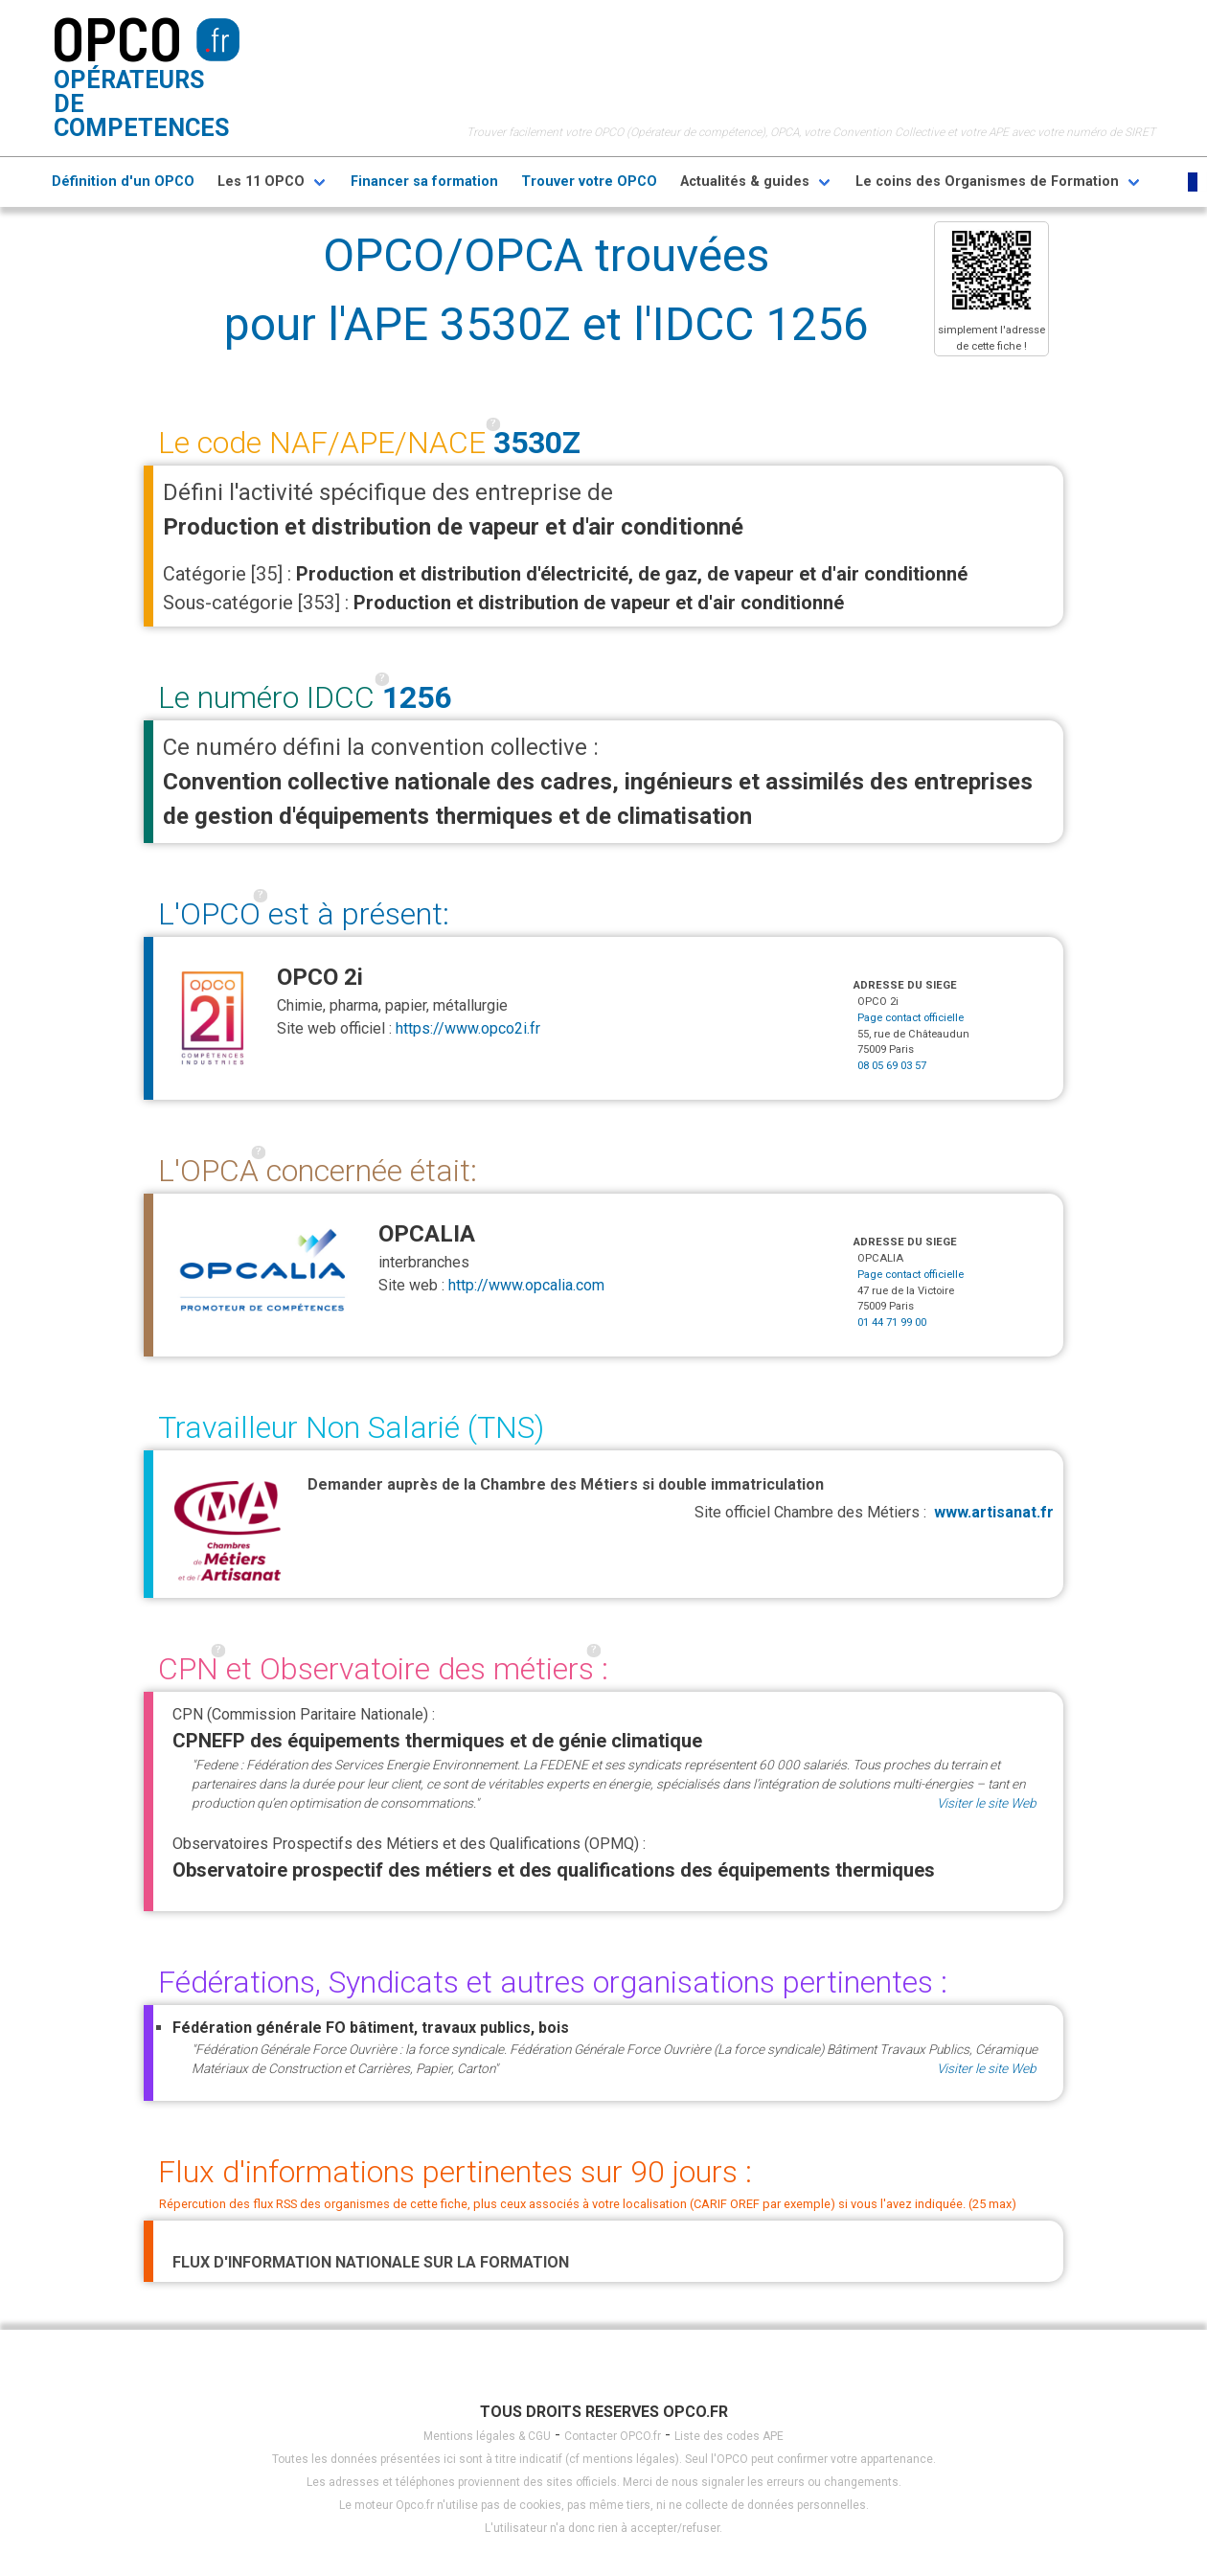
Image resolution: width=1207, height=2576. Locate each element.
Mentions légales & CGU (487, 2436)
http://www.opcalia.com (526, 1285)
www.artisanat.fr (994, 1512)
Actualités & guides (744, 181)
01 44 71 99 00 (891, 1322)
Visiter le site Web (986, 1803)
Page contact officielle (910, 1018)
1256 (416, 697)
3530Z (537, 442)
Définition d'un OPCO (123, 181)
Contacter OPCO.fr (612, 2436)
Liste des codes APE (729, 2436)
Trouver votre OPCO (589, 181)
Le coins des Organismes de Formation (987, 181)
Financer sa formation (424, 181)
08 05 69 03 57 (891, 1066)
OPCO (117, 37)
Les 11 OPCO (261, 181)
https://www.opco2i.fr (468, 1028)
